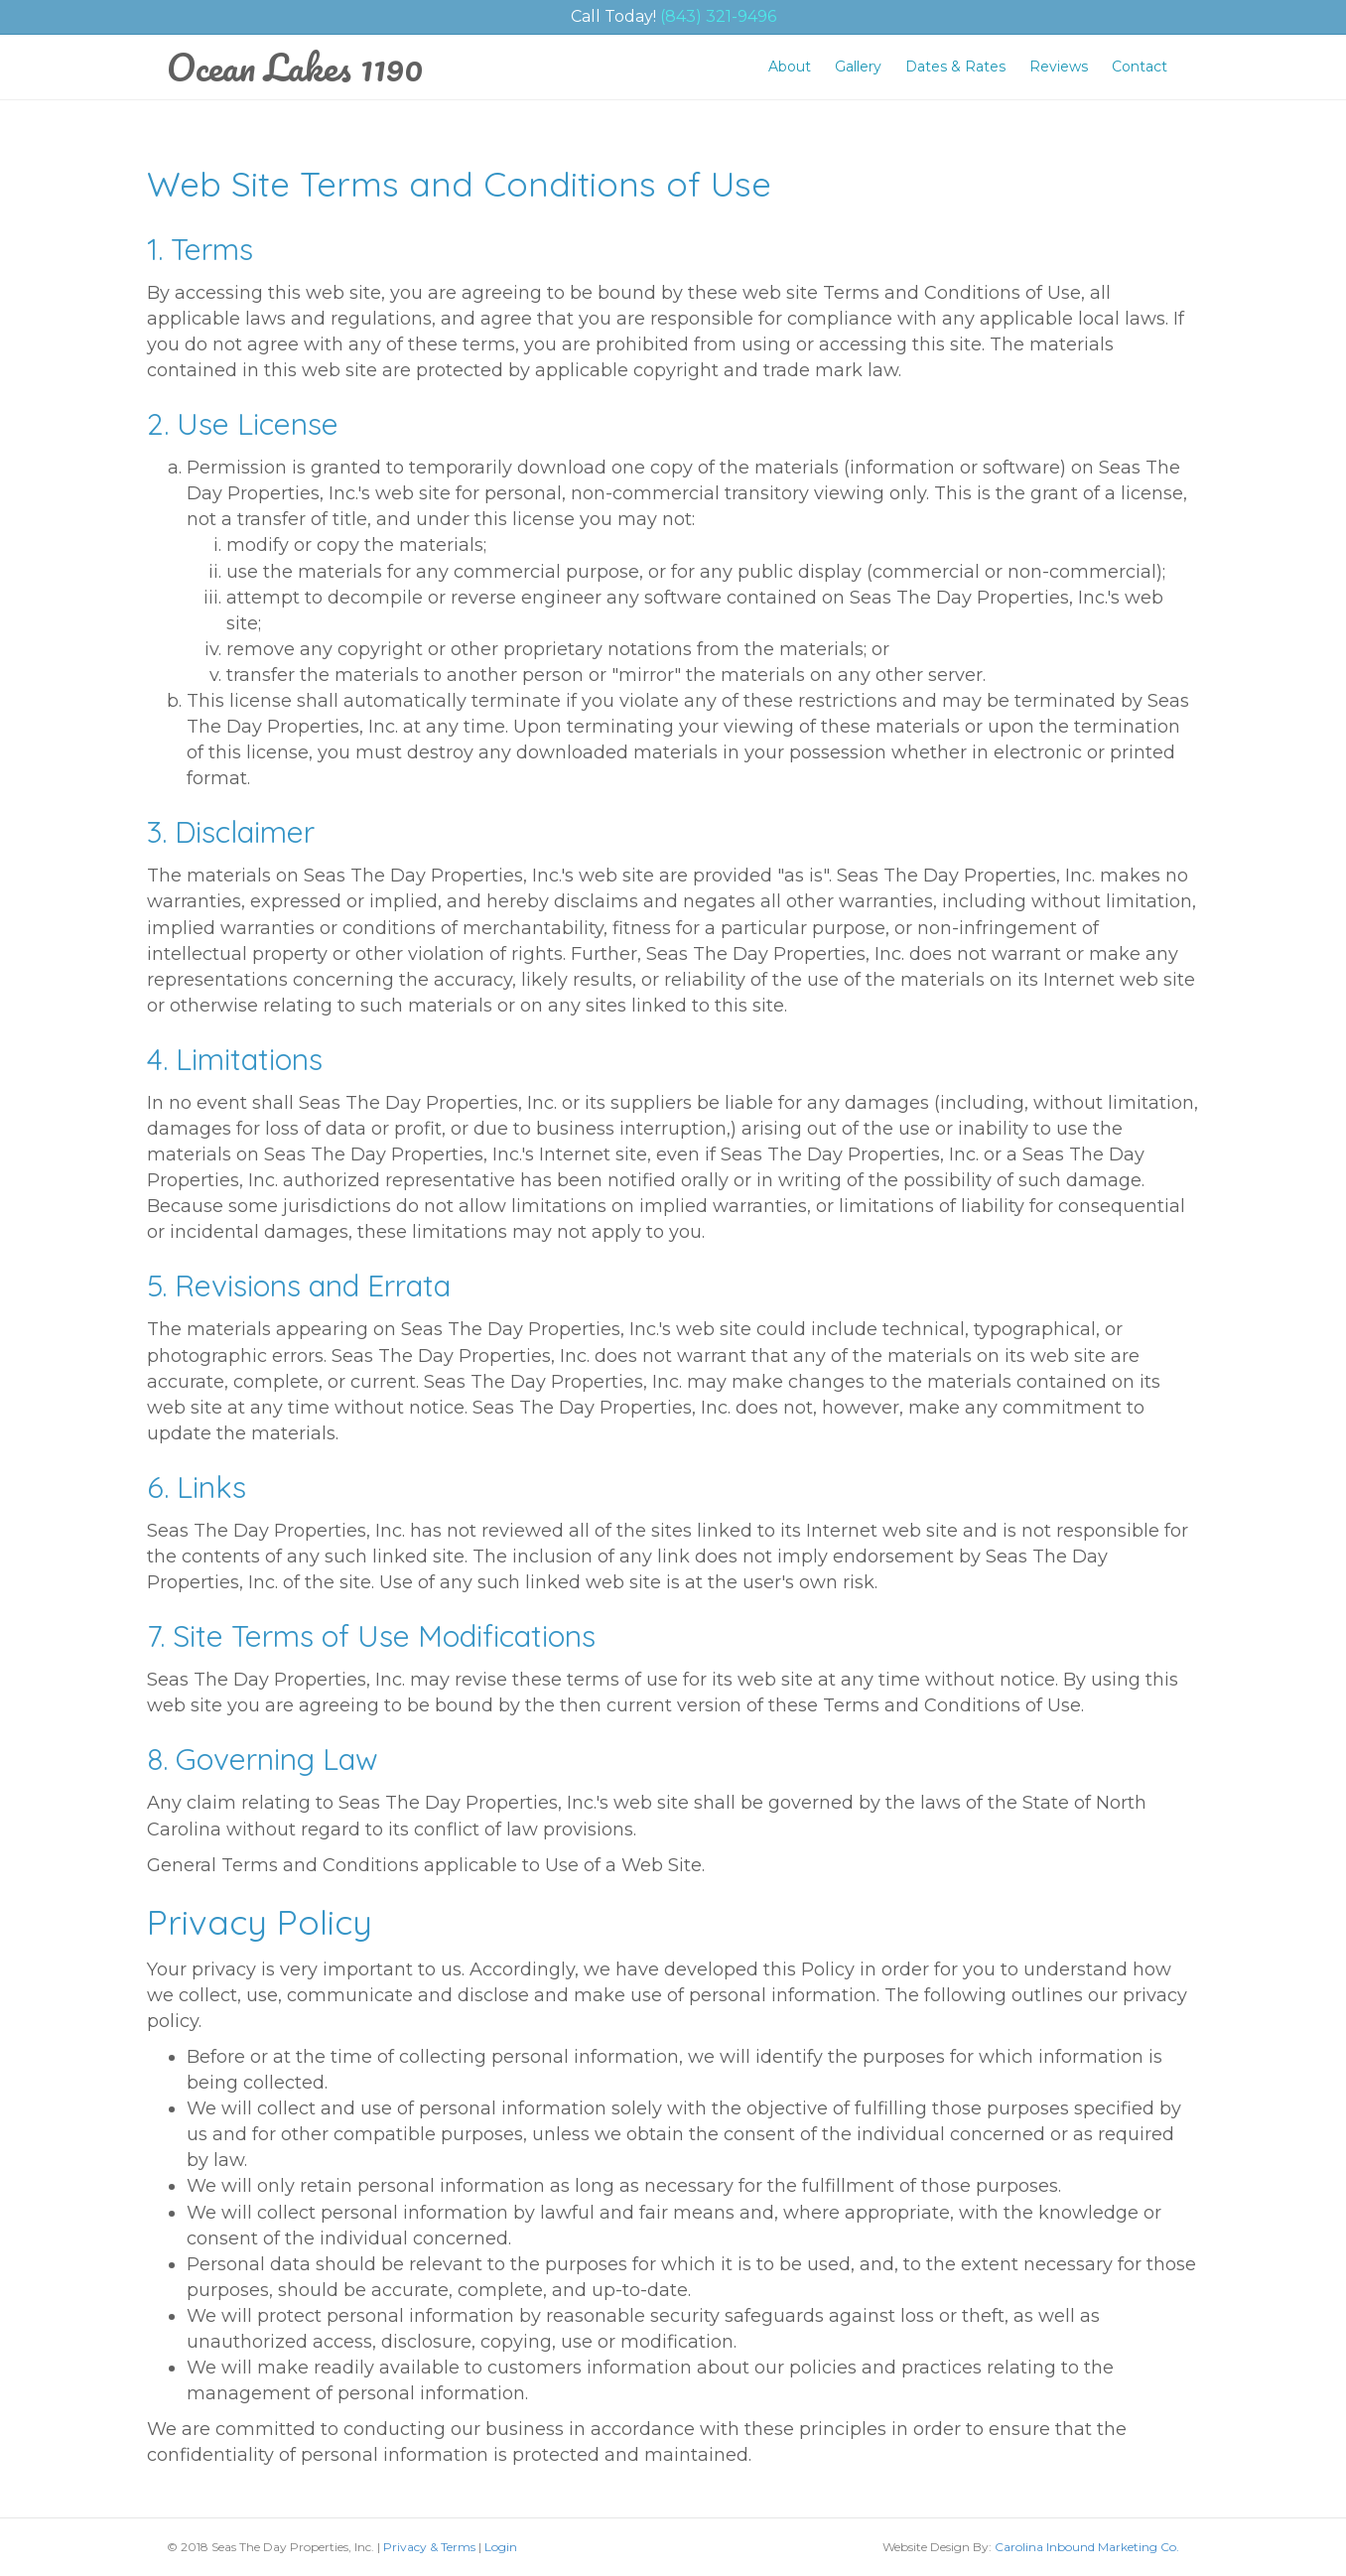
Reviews (1058, 66)
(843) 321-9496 (718, 16)
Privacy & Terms (429, 2546)
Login (500, 2546)
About (789, 66)
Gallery (858, 66)
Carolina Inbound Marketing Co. (1087, 2546)
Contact (1139, 66)
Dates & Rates (955, 66)
